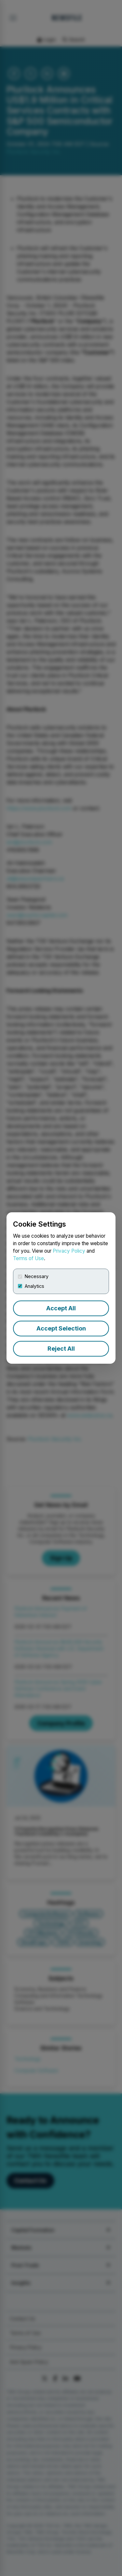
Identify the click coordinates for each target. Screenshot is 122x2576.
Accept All (61, 1308)
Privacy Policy (69, 1251)
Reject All (61, 1348)
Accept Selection (61, 1328)
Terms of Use (28, 1258)
